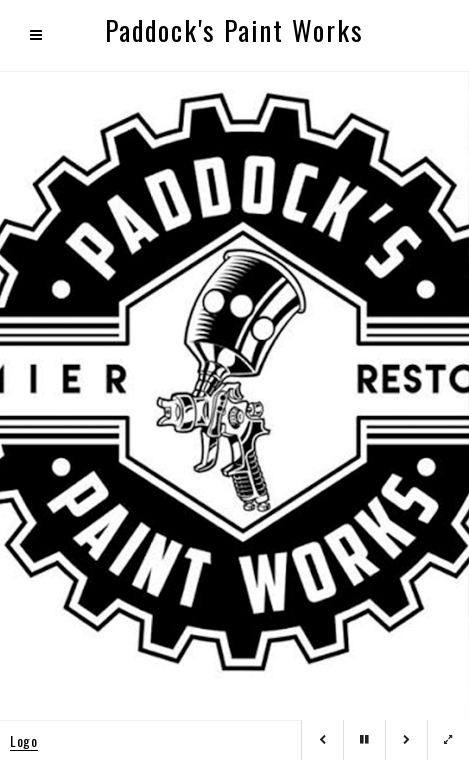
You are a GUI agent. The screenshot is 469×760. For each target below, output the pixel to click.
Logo (24, 740)
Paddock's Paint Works (234, 30)
